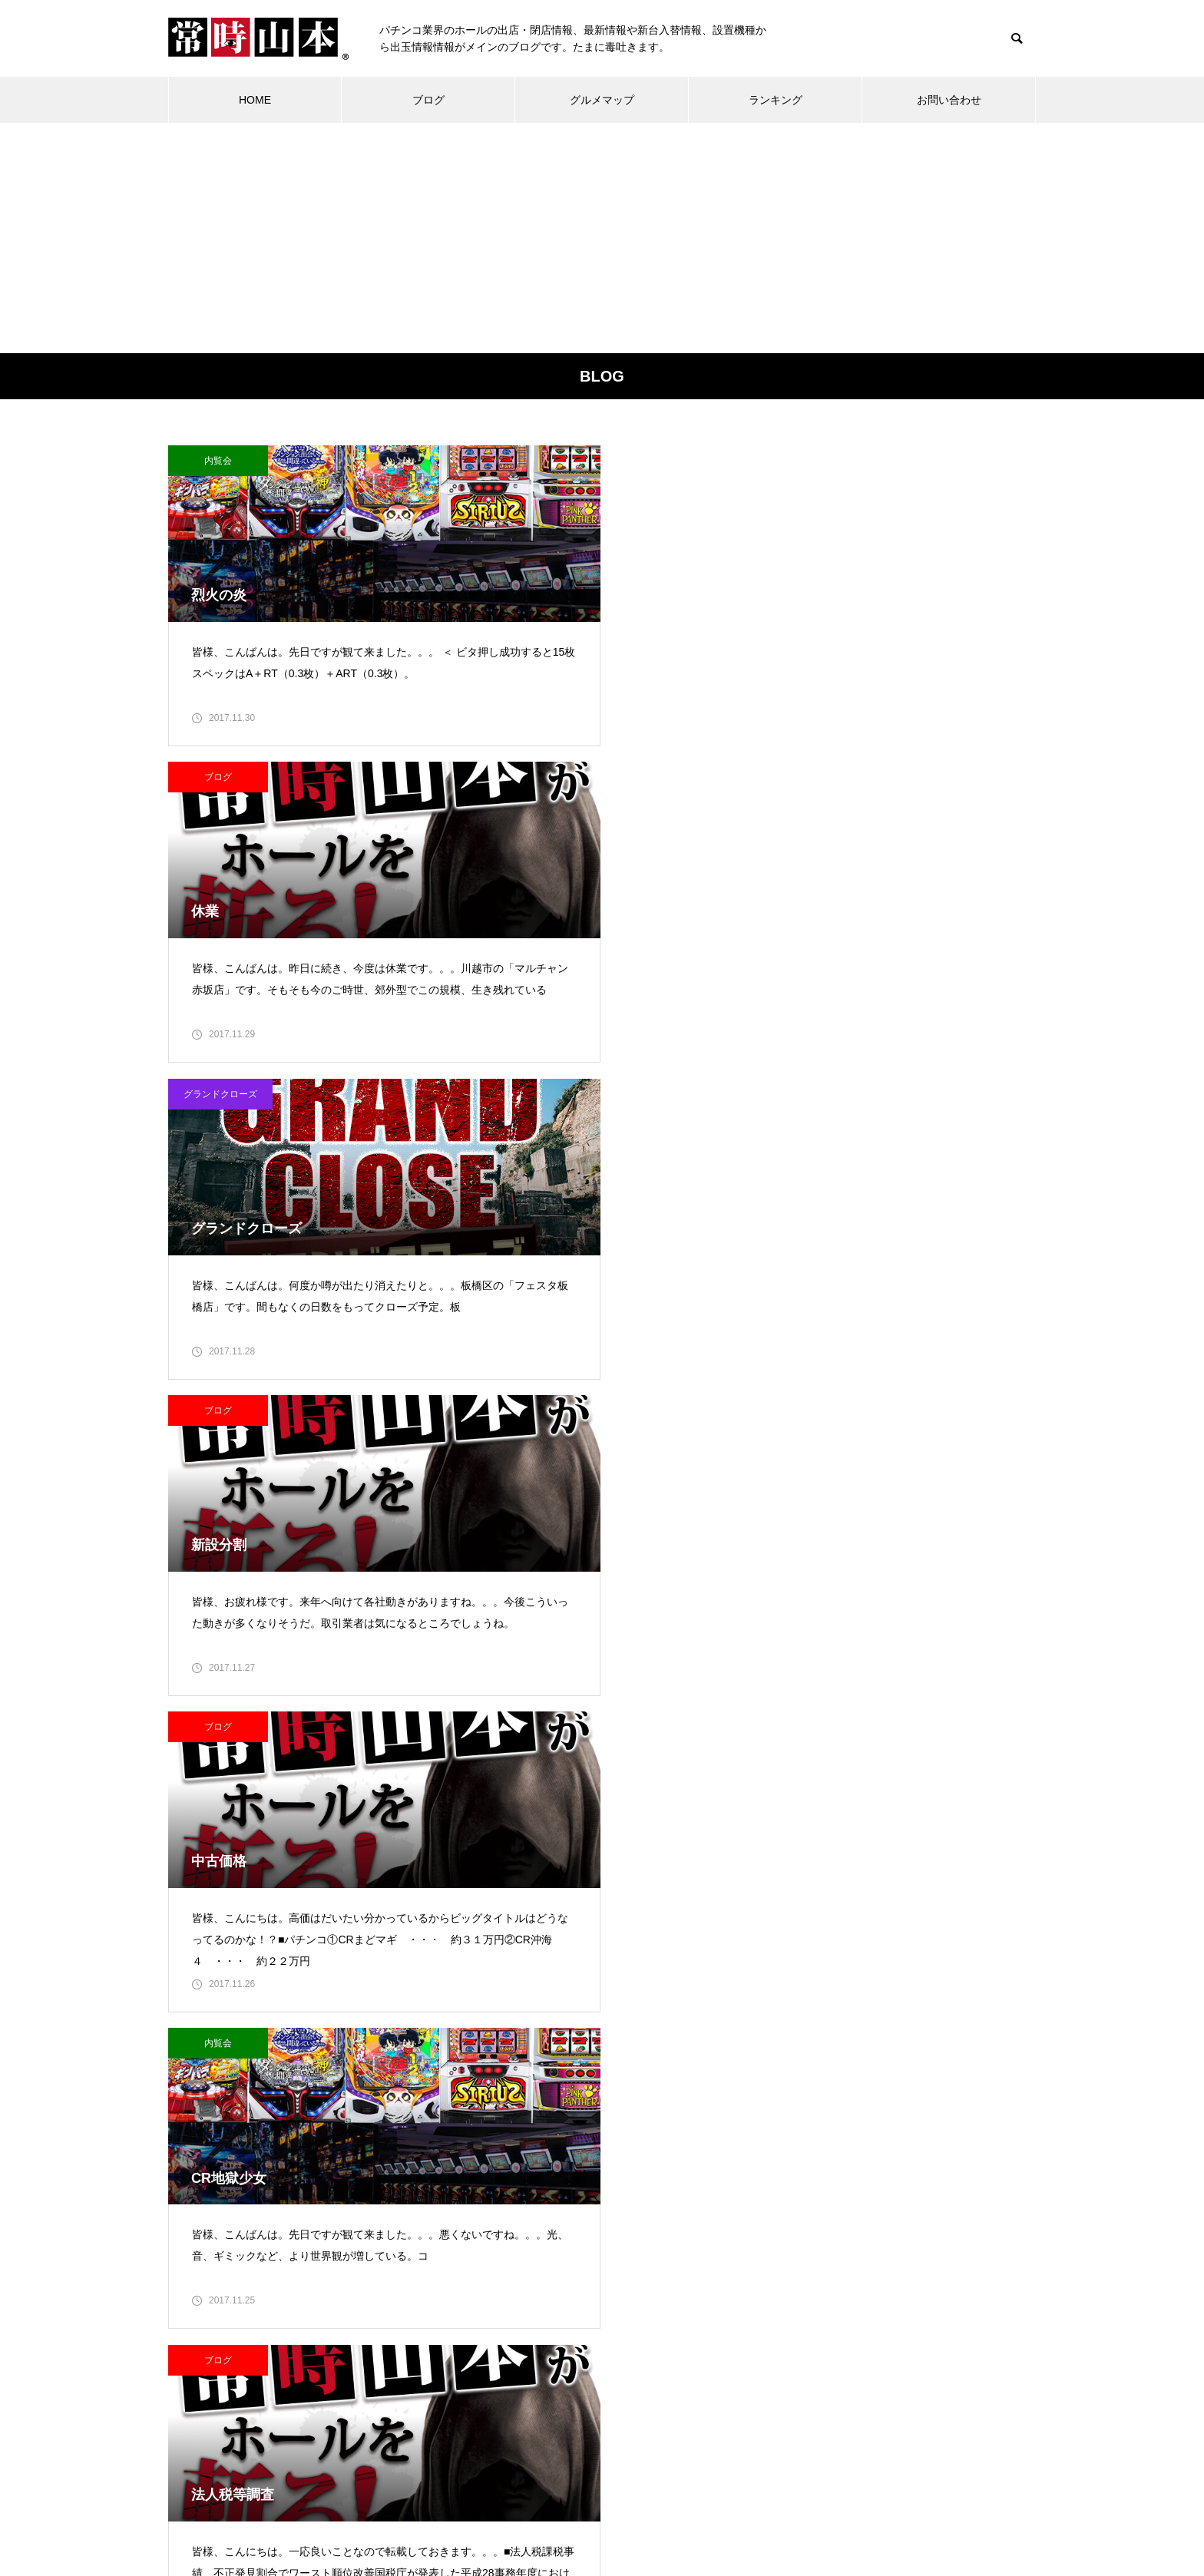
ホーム (364, 2507)
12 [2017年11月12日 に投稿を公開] (703, 2262)
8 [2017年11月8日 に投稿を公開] (567, 2262)
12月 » (538, 2379)
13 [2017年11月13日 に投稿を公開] (499, 2294)
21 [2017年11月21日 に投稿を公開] (533, 2325)
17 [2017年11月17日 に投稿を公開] (635, 2294)
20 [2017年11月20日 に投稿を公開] (499, 2325)
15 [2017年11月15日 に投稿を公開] (566, 2294)
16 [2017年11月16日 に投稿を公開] (601, 2294)
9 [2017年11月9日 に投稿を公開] (601, 2262)
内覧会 (218, 460)
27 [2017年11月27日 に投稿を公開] (499, 2358)
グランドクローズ (818, 460)
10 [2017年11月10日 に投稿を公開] (635, 2262)
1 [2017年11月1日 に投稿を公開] (567, 2230)
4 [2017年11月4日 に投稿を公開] (669, 2230)
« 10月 (498, 2379)
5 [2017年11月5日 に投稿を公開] (703, 2230)
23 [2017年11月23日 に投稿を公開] (601, 2325)
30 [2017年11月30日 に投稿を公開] (601, 2358)
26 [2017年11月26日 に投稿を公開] (703, 2325)
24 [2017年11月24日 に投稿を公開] (635, 2325)
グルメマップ (602, 100)
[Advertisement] (602, 238)
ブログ (428, 100)
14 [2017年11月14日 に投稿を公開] (533, 2294)
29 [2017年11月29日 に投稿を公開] (566, 2358)
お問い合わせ (949, 100)
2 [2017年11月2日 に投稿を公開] (601, 2230)
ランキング (775, 100)
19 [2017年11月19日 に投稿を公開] (703, 2294)
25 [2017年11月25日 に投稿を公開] (669, 2325)
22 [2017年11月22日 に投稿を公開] (566, 2325)
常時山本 (302, 2275)
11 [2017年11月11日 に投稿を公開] (669, 2262)
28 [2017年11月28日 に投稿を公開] (533, 2358)
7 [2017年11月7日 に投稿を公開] (533, 2262)
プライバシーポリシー (707, 2507)
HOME (255, 100)
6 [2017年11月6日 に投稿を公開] (499, 2262)
